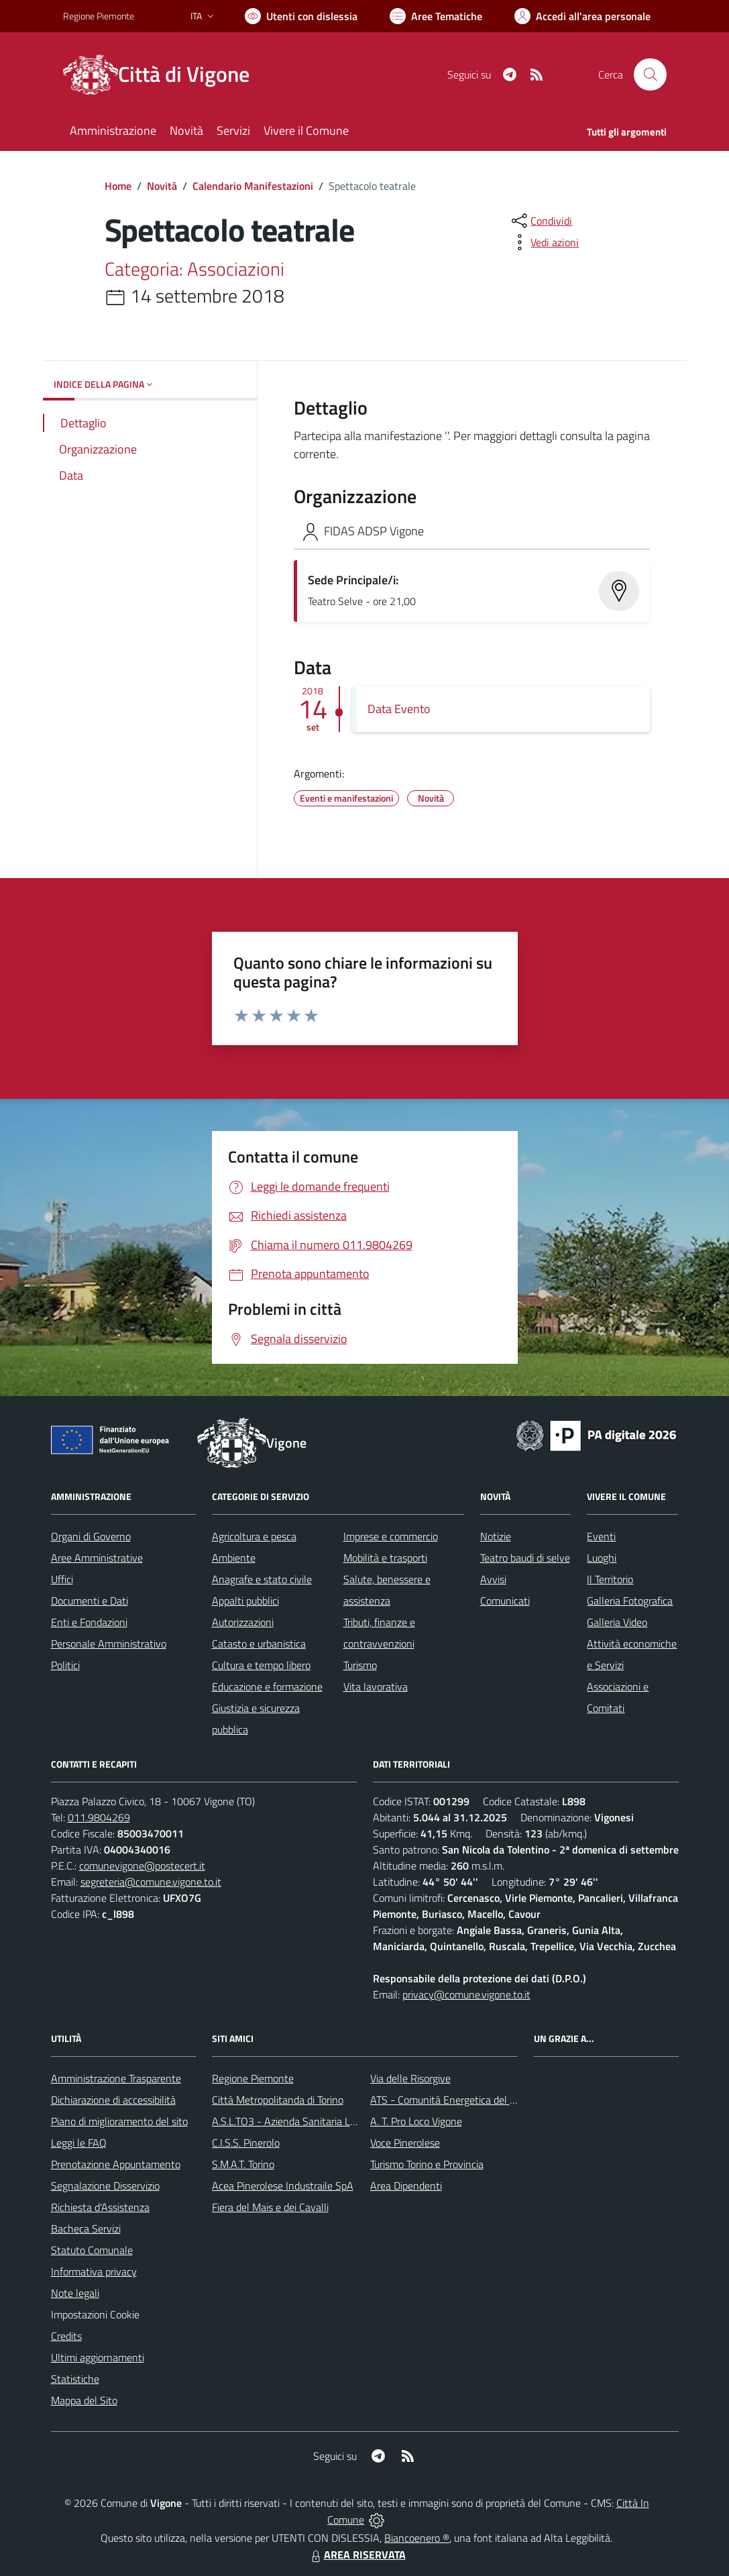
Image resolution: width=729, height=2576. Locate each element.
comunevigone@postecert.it (142, 1866)
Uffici (62, 1579)
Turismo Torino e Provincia (427, 2164)
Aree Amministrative (97, 1558)
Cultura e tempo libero (261, 1665)
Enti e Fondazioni (89, 1622)
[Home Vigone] (164, 74)
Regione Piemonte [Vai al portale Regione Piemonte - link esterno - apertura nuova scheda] (98, 16)
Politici (65, 1665)
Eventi (601, 1536)
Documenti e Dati (89, 1601)
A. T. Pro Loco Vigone (416, 2121)
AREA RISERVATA (357, 2554)
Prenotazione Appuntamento (115, 2164)
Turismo (360, 1665)
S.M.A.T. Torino (243, 2164)
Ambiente (234, 1558)
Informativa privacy (94, 2271)
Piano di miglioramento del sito (119, 2121)
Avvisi (493, 1579)
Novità (162, 186)
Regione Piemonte (253, 2078)
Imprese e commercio (390, 1536)
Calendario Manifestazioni (252, 186)
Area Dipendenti (406, 2186)
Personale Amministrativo (108, 1643)
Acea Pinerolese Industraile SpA (282, 2186)
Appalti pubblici (245, 1601)
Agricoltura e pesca (254, 1536)
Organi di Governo (91, 1536)
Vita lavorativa (375, 1686)
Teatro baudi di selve (525, 1558)
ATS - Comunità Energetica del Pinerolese (463, 2100)
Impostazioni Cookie (95, 2314)
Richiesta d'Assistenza (100, 2207)
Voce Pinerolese (405, 2143)
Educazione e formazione (267, 1686)
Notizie (495, 1536)
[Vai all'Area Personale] (582, 16)
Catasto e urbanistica (259, 1643)
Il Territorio (610, 1579)
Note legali (75, 2293)
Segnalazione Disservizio (105, 2186)
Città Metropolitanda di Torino (277, 2100)
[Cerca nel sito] (650, 74)
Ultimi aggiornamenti (97, 2357)
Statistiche (75, 2379)
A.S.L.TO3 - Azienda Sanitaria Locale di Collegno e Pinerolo (342, 2121)
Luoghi (601, 1558)
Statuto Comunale (92, 2250)
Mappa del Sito (84, 2400)
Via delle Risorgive (410, 2078)
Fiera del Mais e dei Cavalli (270, 2207)
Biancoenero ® (416, 2538)
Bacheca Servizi (86, 2228)
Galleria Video (617, 1622)
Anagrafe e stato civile (262, 1579)
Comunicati (505, 1601)
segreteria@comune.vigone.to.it (150, 1882)
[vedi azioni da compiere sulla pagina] (543, 242)
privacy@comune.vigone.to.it (466, 1994)
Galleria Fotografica (630, 1601)
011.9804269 (99, 1817)
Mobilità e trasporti (385, 1558)
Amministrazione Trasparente (116, 2078)
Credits (66, 2336)
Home (118, 186)
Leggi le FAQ (79, 2143)
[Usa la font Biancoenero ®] (301, 16)
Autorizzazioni (243, 1622)
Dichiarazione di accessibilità (113, 2100)
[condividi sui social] (540, 220)
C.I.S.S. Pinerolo (246, 2143)
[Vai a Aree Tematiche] (436, 16)
